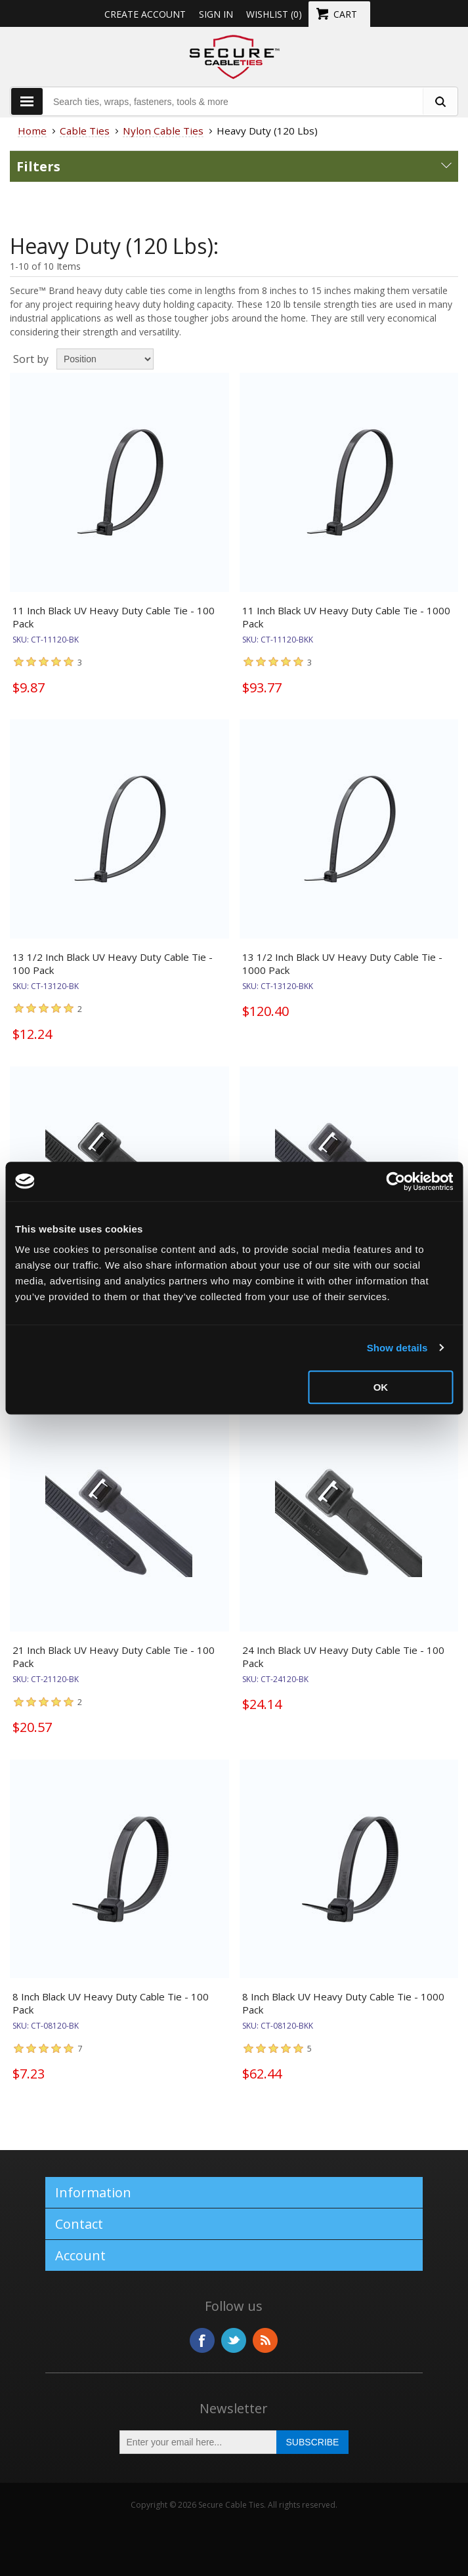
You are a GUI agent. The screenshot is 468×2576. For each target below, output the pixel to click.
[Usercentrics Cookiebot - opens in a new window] (395, 1181)
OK (381, 1387)
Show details (397, 1347)
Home (32, 130)
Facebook (202, 2340)
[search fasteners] (440, 101)
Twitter (233, 2340)
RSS (265, 2340)
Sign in (216, 14)
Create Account (145, 14)
